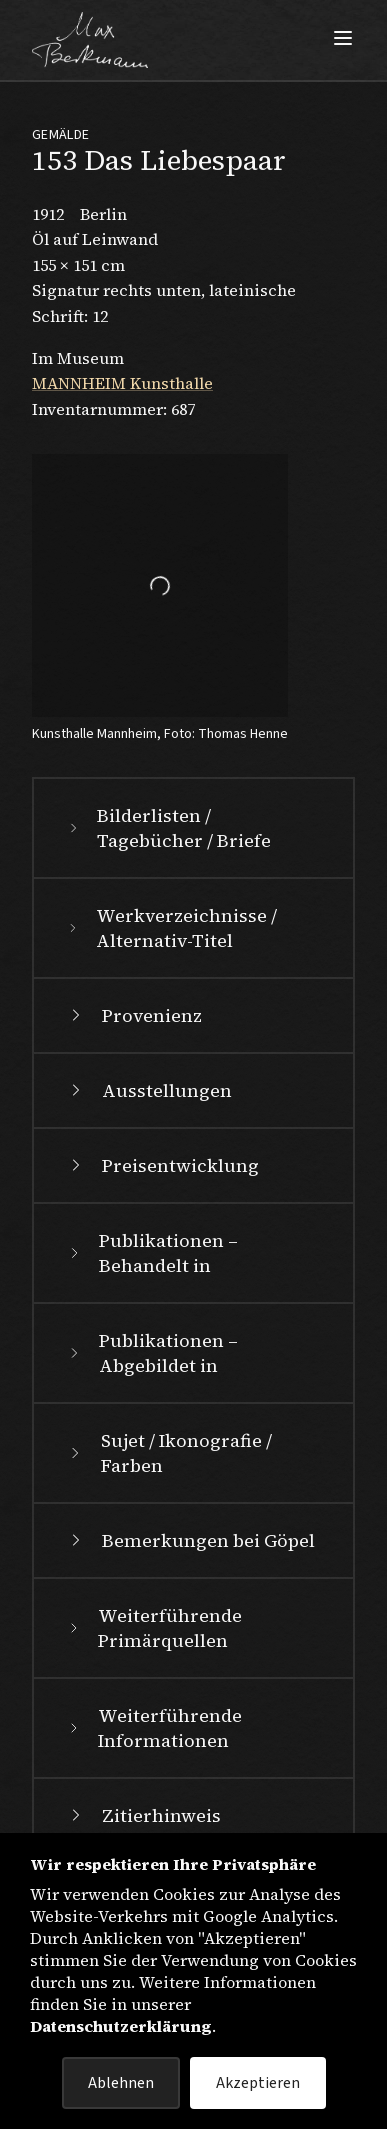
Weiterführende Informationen (153, 1728)
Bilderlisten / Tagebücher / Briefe (168, 828)
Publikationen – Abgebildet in (150, 1353)
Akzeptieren (258, 2083)
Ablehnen (121, 2083)
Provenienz (134, 1015)
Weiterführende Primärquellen (153, 1628)
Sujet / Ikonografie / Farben (168, 1453)
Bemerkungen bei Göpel (190, 1540)
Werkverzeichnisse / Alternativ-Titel (170, 928)
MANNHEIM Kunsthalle (122, 383)
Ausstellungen (149, 1090)
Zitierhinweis (143, 1815)
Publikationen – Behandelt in (152, 1253)
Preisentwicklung (162, 1165)
